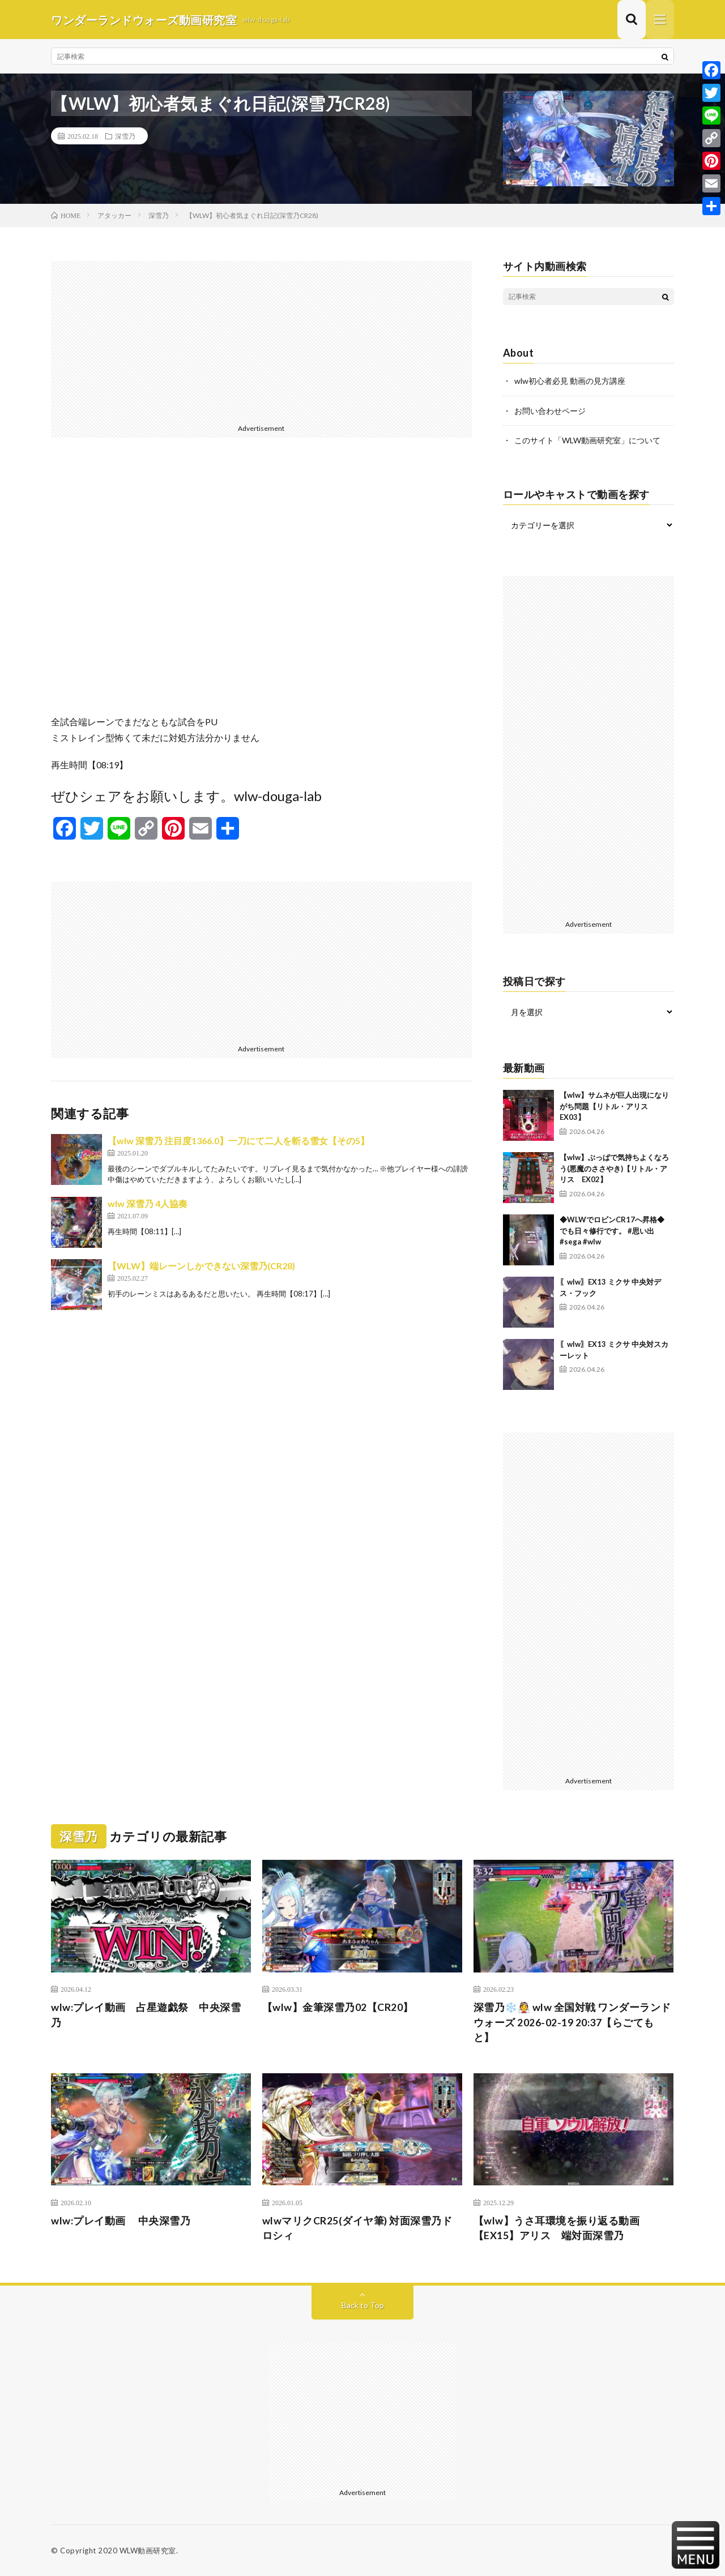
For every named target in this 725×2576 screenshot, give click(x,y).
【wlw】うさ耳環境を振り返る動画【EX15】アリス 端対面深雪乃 (557, 2227)
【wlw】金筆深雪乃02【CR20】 (337, 2006)
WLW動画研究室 (148, 2550)
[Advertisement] (261, 341)
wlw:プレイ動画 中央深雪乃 (120, 2220)
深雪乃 (125, 136)
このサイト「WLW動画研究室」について (587, 440)
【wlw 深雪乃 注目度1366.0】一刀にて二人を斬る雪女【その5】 (238, 1141)
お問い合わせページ (550, 411)
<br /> (261, 585)
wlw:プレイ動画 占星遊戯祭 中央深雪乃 (146, 2014)
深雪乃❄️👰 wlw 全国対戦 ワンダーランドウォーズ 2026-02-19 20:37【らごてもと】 (572, 2021)
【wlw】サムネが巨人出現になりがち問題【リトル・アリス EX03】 (614, 1105)
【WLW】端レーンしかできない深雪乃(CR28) (201, 1266)
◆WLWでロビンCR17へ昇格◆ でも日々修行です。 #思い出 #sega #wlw (616, 1230)
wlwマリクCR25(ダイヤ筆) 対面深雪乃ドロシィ (357, 2227)
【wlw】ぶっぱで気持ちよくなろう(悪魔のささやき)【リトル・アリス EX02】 (614, 1167)
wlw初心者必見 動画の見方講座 (569, 381)
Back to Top (363, 2305)
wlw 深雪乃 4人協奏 (147, 1204)
